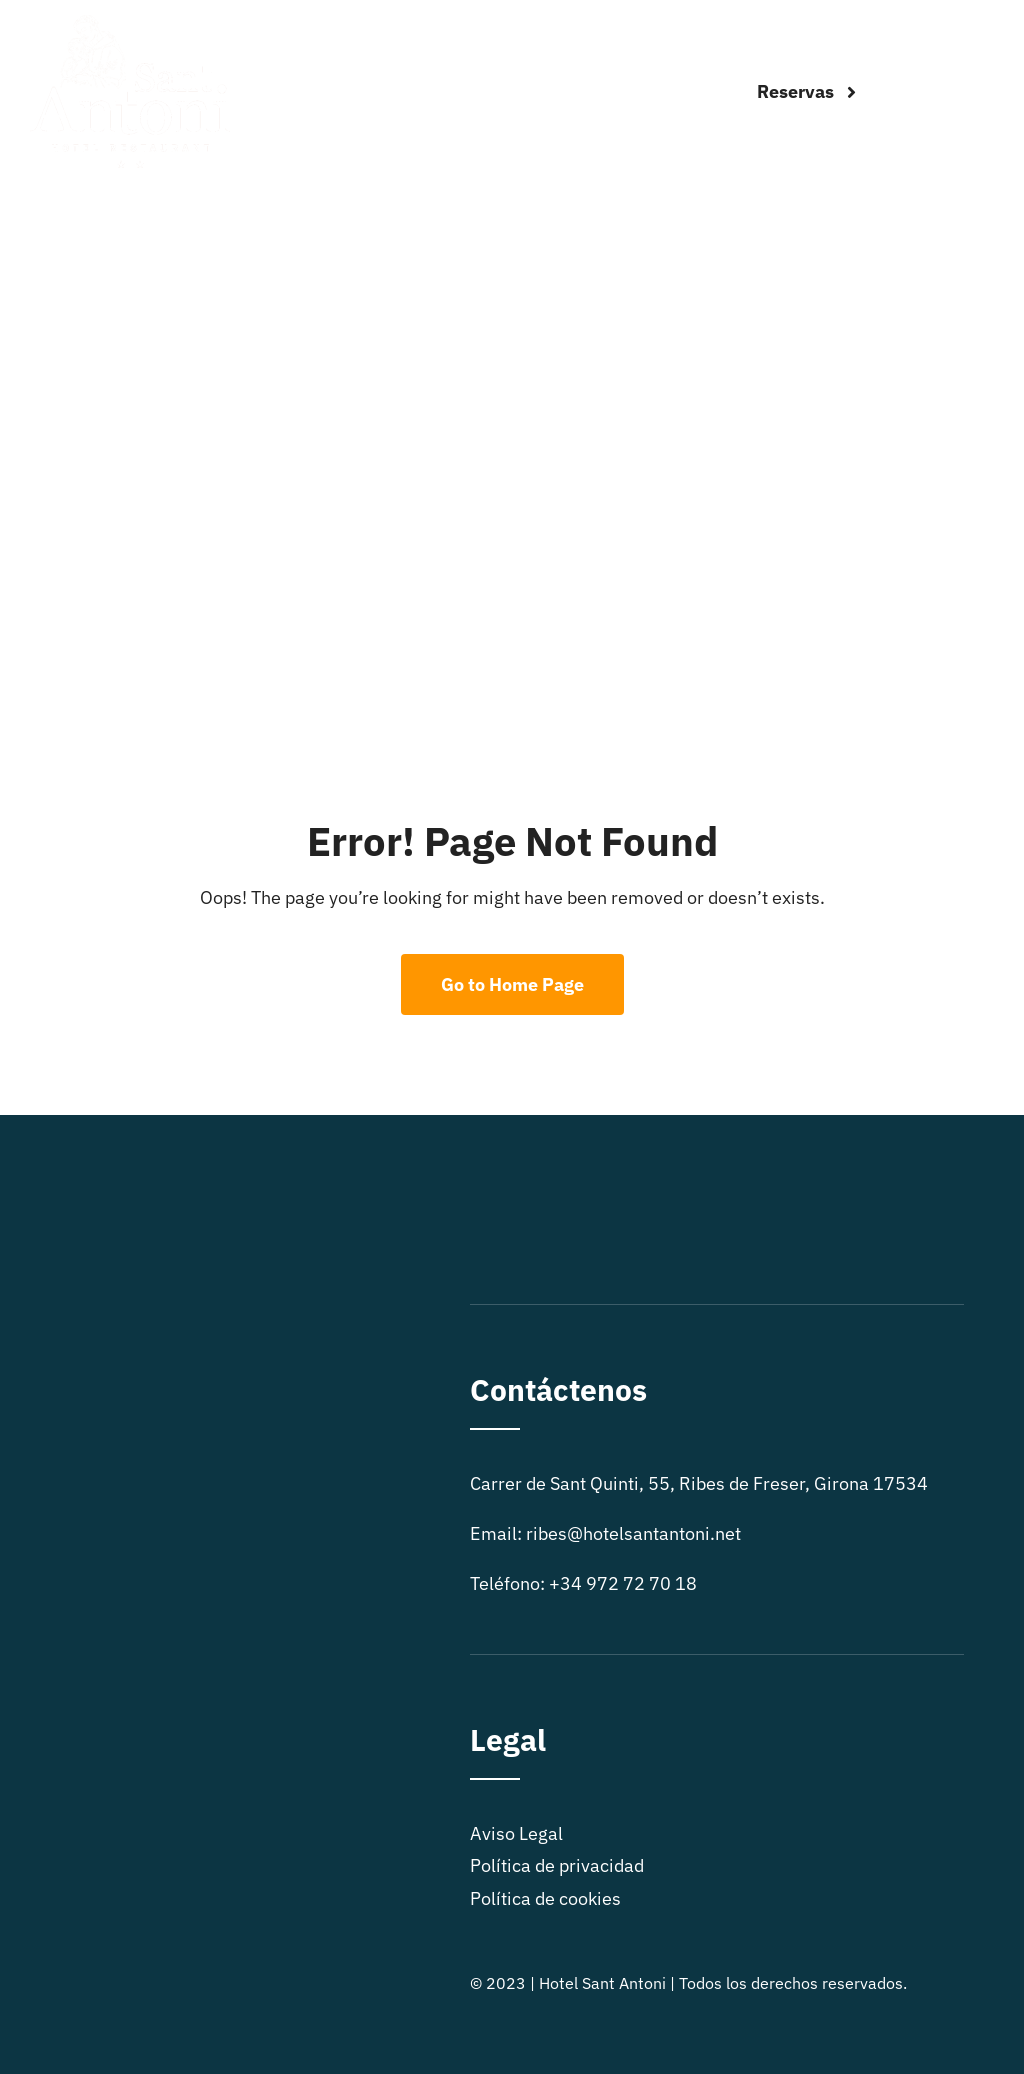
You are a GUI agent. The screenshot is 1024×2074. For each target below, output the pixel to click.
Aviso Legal (516, 1833)
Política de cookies (545, 1898)
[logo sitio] (130, 23)
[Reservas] (806, 91)
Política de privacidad (557, 1865)
